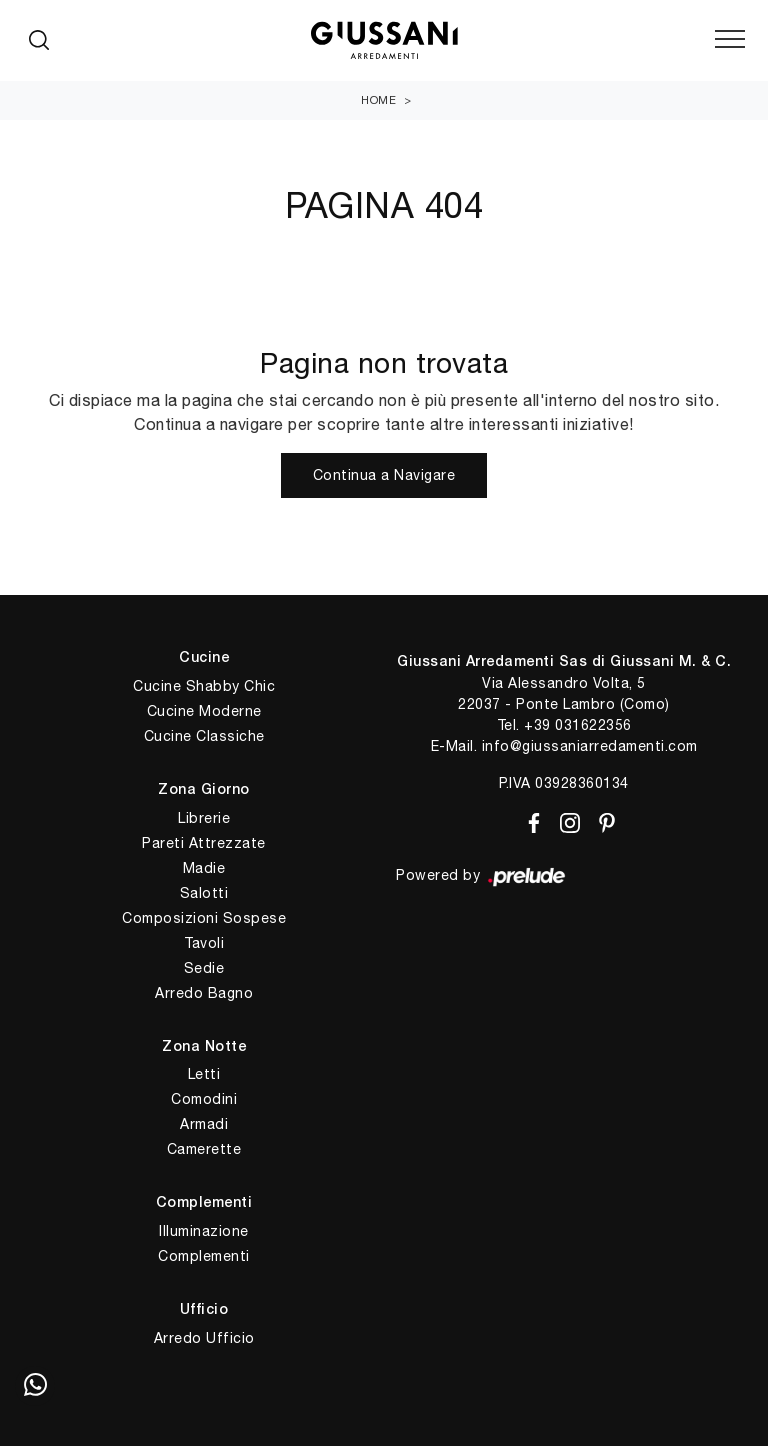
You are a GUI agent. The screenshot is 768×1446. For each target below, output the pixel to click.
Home (378, 100)
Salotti (204, 893)
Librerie (204, 818)
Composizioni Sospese (204, 918)
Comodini (204, 1099)
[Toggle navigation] (730, 40)
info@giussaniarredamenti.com (590, 746)
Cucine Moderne (204, 711)
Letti (204, 1074)
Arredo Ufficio (204, 1338)
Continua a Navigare (384, 475)
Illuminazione (204, 1231)
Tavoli (204, 943)
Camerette (204, 1149)
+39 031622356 (578, 725)
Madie (204, 868)
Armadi (204, 1124)
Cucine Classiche (204, 736)
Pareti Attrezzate (204, 843)
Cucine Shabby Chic (204, 686)
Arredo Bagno (204, 993)
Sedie (204, 968)
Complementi (204, 1256)
